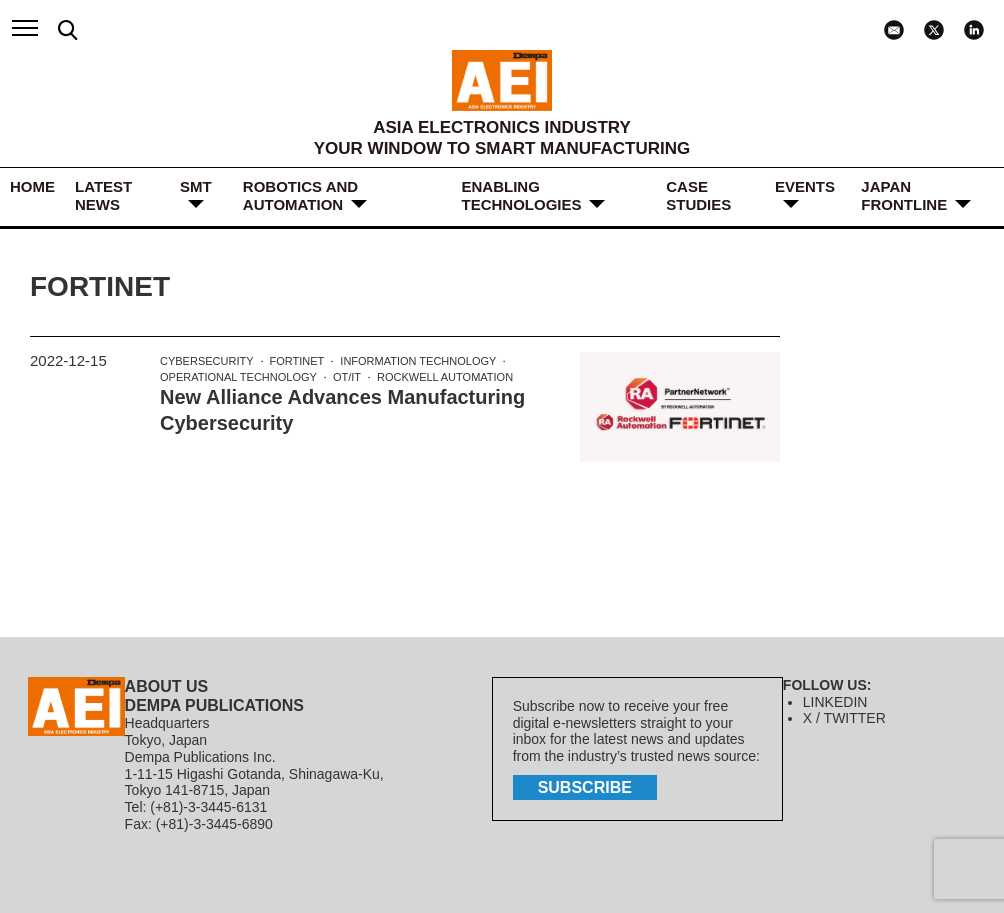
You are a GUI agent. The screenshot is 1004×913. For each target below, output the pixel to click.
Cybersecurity (207, 361)
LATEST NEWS (103, 195)
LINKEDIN (835, 702)
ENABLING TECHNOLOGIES (521, 195)
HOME (32, 186)
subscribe (585, 787)
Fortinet (297, 361)
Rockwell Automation (445, 377)
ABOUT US (167, 686)
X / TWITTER (844, 718)
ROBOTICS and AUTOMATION (300, 195)
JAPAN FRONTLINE (904, 195)
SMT (196, 186)
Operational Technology (238, 377)
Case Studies (698, 195)
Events (805, 186)
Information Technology (418, 361)
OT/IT (347, 377)
